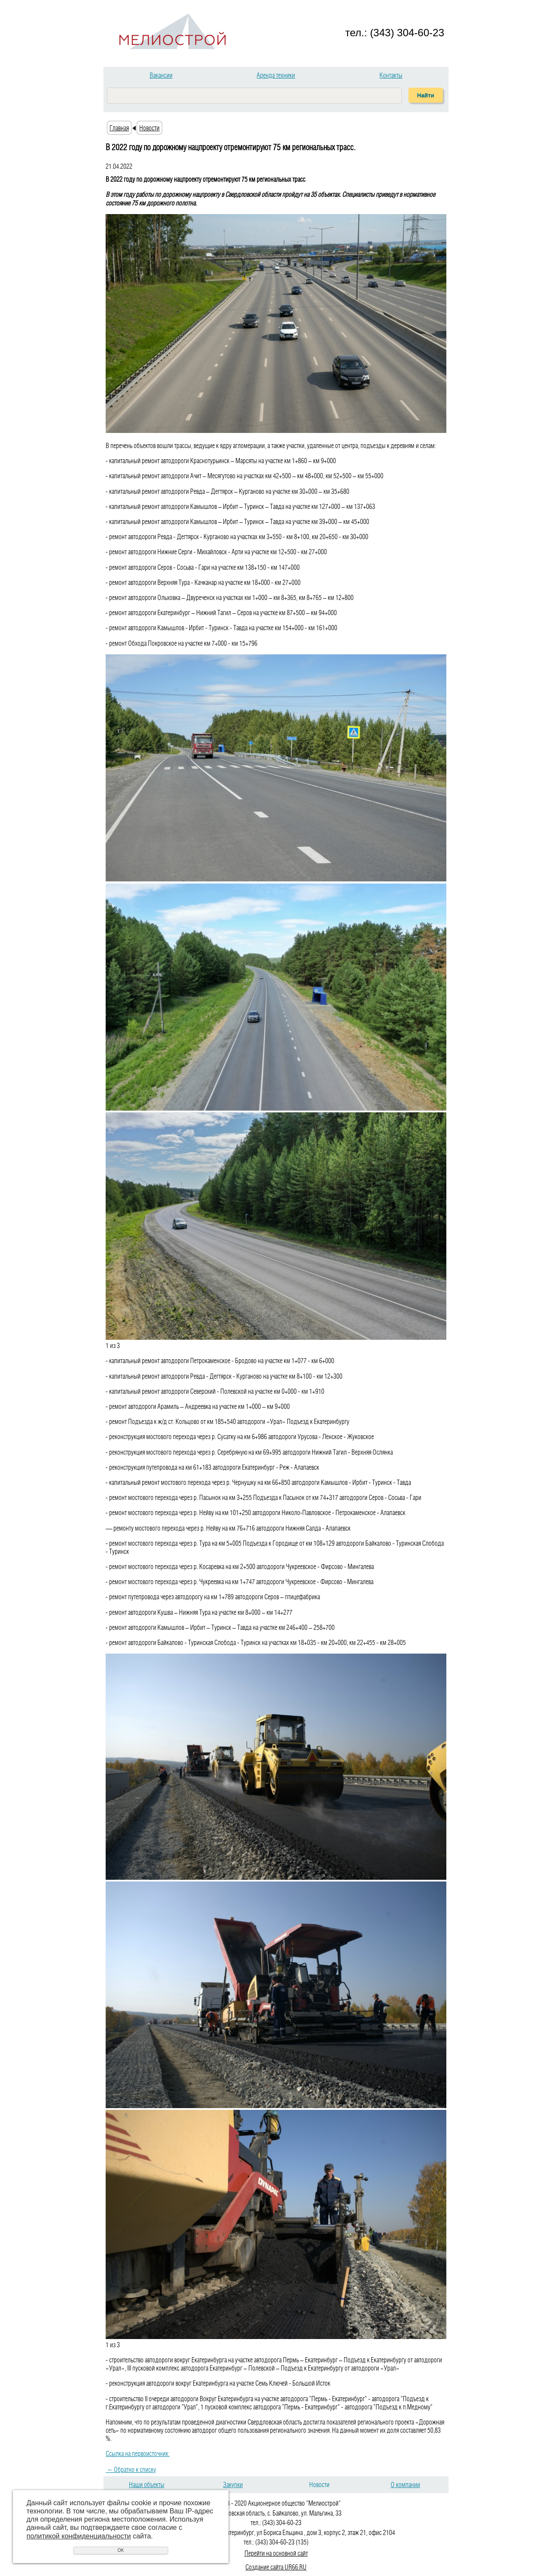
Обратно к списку (131, 2469)
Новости (149, 128)
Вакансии (161, 75)
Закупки (233, 2484)
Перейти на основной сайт (276, 2553)
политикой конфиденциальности (79, 2536)
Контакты (391, 75)
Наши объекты (146, 2484)
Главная (119, 128)
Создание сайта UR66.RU (276, 2567)
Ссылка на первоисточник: (137, 2453)
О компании (405, 2484)
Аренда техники (276, 75)
